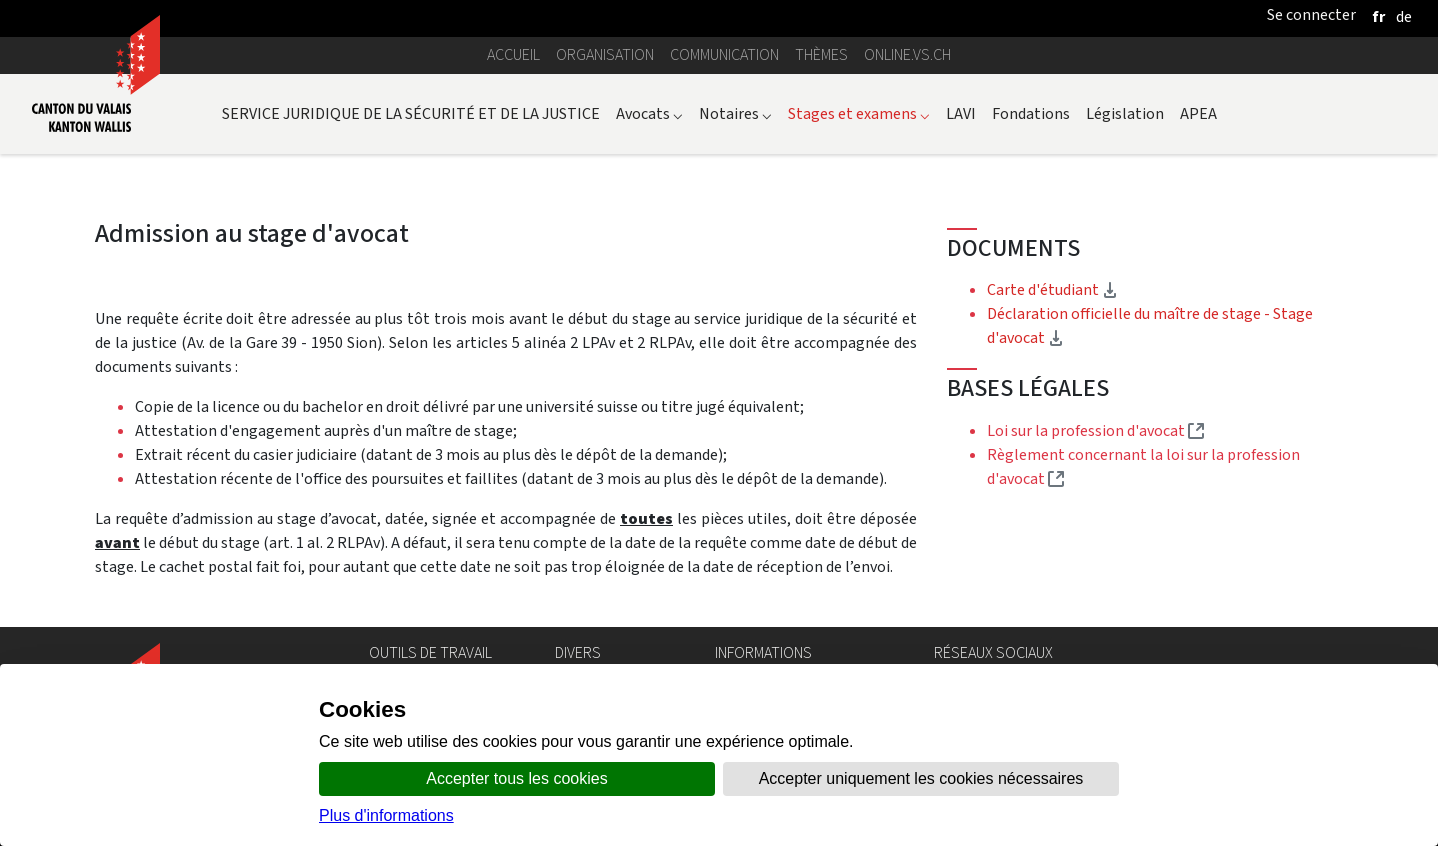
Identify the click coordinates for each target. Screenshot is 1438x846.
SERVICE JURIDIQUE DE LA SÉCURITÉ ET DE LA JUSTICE (411, 113)
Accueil (513, 54)
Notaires (735, 113)
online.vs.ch (907, 54)
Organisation (605, 54)
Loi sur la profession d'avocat (1095, 430)
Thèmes (821, 54)
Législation (1125, 113)
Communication (724, 54)
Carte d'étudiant (1052, 289)
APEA (1198, 113)
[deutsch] (1404, 16)
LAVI (961, 113)
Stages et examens (859, 113)
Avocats (649, 113)
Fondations (1031, 113)
